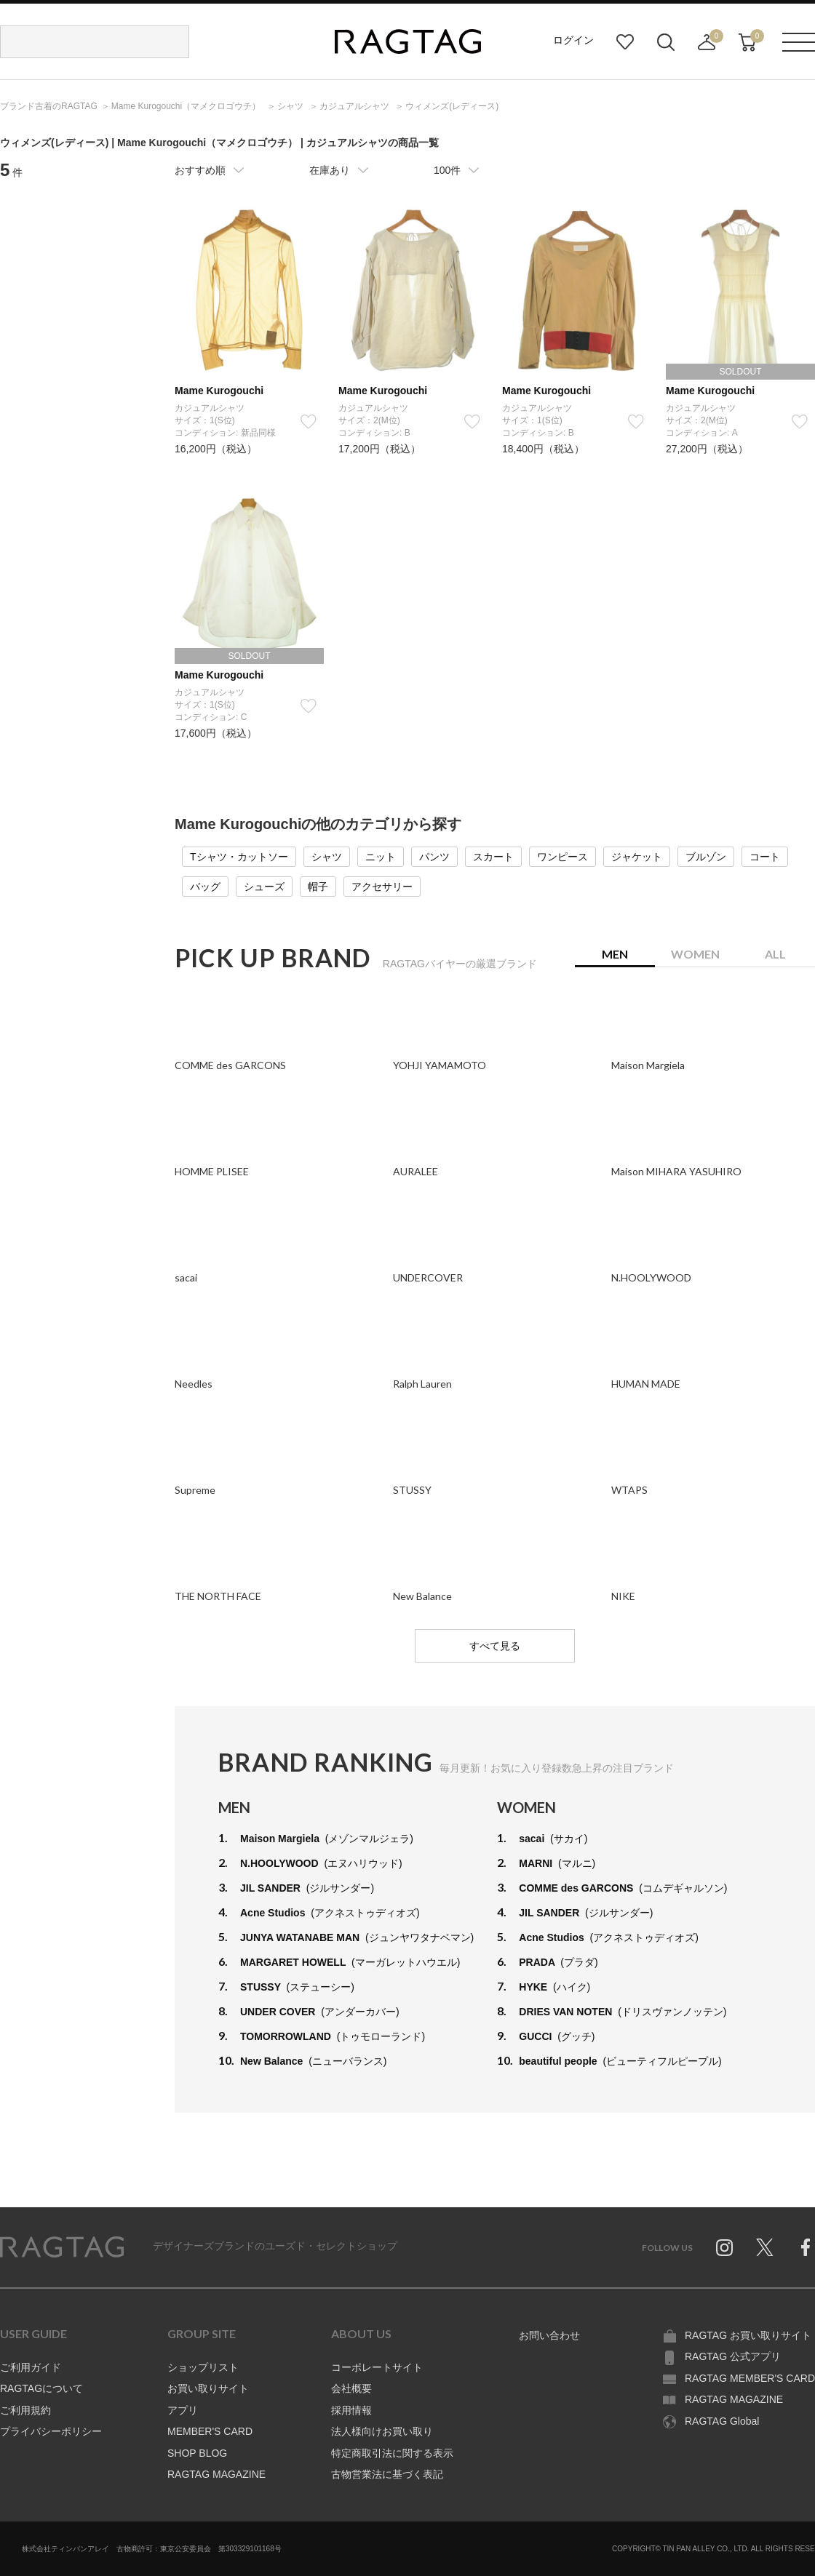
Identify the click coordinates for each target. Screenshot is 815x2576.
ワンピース (562, 857)
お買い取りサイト (208, 2388)
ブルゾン (705, 857)
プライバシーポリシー (51, 2431)
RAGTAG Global (722, 2421)
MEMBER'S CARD (210, 2431)
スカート (493, 857)
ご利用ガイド (30, 2367)
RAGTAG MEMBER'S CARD (750, 2378)
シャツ (326, 857)
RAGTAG (62, 2247)
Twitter (764, 2247)
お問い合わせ (549, 2335)
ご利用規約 (25, 2410)
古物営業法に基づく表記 (387, 2474)
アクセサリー (382, 886)
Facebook (805, 2247)
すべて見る (494, 1646)
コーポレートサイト (377, 2367)
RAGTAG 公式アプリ (733, 2356)
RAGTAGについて (41, 2388)
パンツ (434, 857)
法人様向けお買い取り (382, 2431)
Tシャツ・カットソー (239, 857)
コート (765, 857)
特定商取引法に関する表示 (392, 2453)
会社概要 (351, 2388)
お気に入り (625, 42)
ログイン (573, 40)
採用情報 (351, 2410)
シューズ (264, 886)
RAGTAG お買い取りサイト (748, 2335)
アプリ (182, 2410)
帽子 (318, 886)
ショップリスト (203, 2367)
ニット (380, 857)
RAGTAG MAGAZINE (216, 2474)
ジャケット (636, 857)
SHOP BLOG (197, 2453)
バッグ (205, 886)
